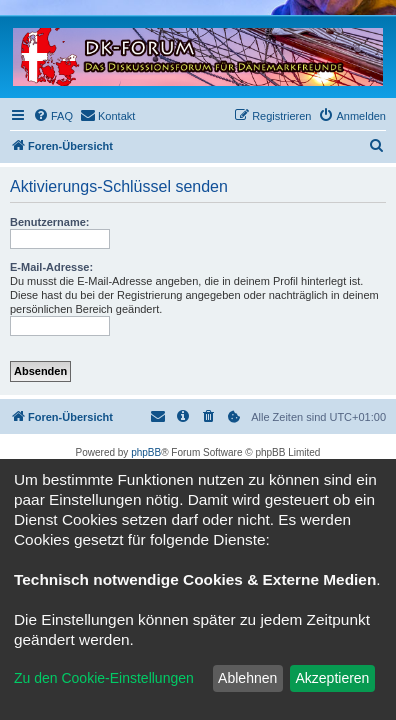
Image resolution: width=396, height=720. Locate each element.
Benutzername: (49, 222)
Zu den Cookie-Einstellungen (104, 678)
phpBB (146, 452)
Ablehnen (247, 678)
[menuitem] (53, 116)
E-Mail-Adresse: (51, 267)
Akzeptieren (332, 678)
